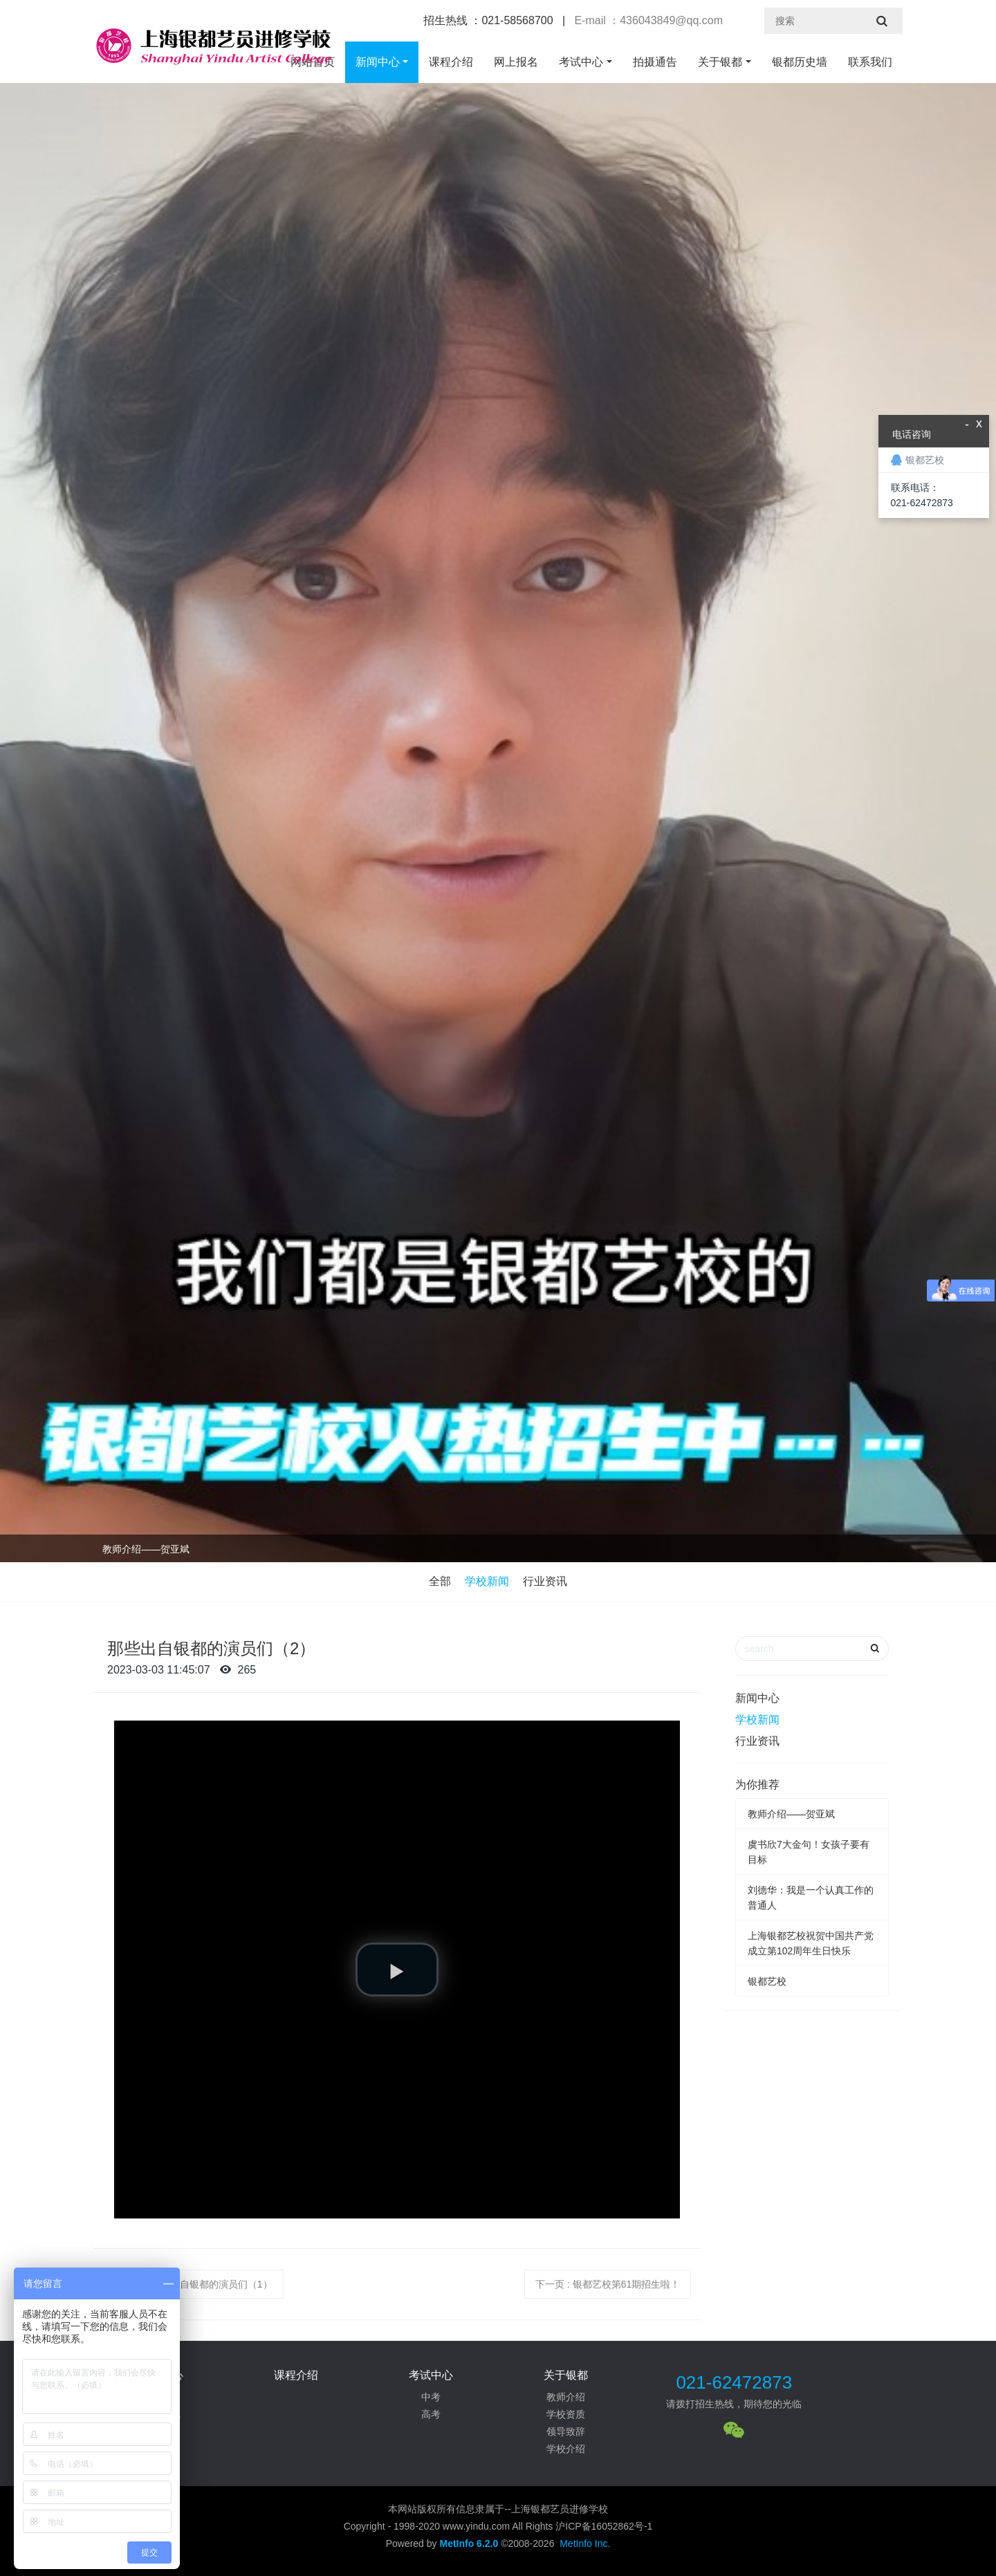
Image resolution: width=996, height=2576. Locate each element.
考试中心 (581, 62)
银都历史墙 (799, 62)
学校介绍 (565, 2448)
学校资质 (565, 2414)
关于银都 (720, 62)
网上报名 (516, 62)
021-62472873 (734, 2382)
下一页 (607, 2284)
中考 (431, 2396)
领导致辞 (565, 2431)
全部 (440, 1581)
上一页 (192, 2284)
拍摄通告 (655, 62)
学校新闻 (487, 1581)
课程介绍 (451, 62)
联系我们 (870, 62)
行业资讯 (545, 1581)
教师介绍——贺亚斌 (146, 1549)
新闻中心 (378, 62)
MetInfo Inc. (585, 2543)
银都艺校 (767, 1981)
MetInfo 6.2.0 (468, 2543)
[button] (397, 1969)
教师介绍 (565, 2396)
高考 (431, 2414)
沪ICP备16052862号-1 (603, 2526)
